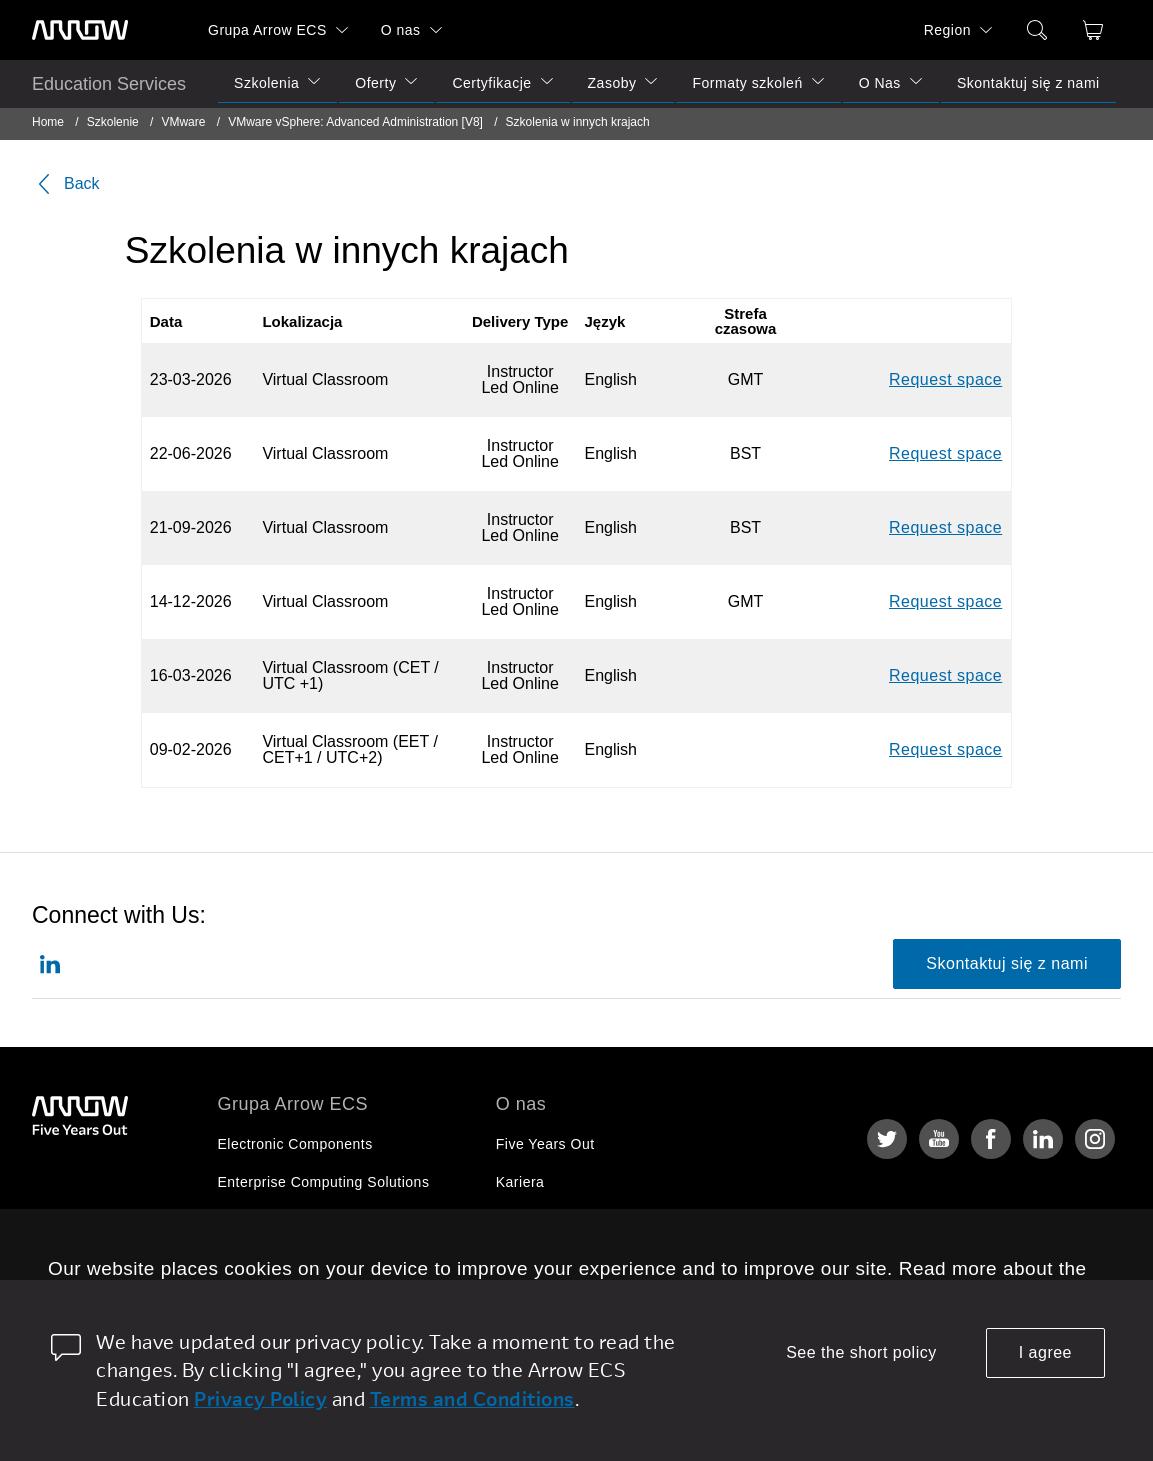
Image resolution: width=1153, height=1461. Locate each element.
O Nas (880, 83)
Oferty (375, 83)
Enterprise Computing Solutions (324, 1182)
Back (66, 184)
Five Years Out (545, 1144)
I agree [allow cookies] (1045, 1352)
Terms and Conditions (472, 1398)
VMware (183, 122)
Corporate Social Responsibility (601, 1220)
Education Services (109, 84)
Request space (945, 379)
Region (947, 30)
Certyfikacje (491, 83)
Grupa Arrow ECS (267, 30)
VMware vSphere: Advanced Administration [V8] (357, 122)
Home (48, 122)
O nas (401, 30)
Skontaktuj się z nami (1028, 83)
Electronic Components (295, 1144)
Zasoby (612, 83)
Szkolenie (113, 122)
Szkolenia (266, 83)
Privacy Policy (260, 1398)
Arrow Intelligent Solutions (305, 1220)
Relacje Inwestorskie (565, 1258)
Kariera (520, 1182)
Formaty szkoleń (747, 83)
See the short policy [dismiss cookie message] (861, 1352)
